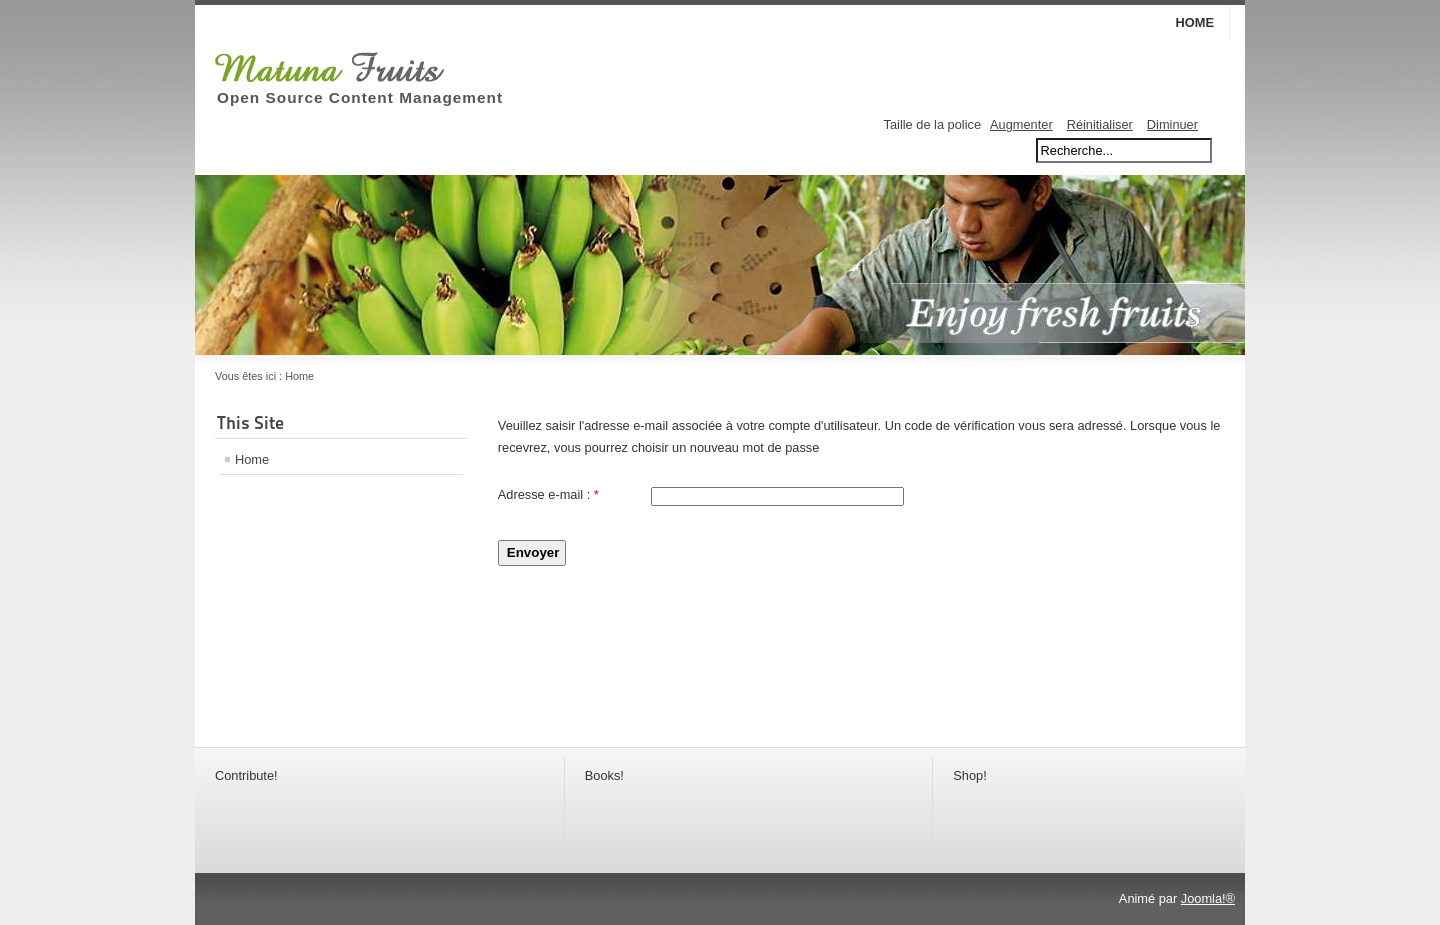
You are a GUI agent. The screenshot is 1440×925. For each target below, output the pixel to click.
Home (1195, 22)
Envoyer (533, 552)
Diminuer (1172, 124)
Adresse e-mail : (548, 494)
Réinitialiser (1100, 124)
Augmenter (1021, 124)
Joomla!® (1208, 898)
